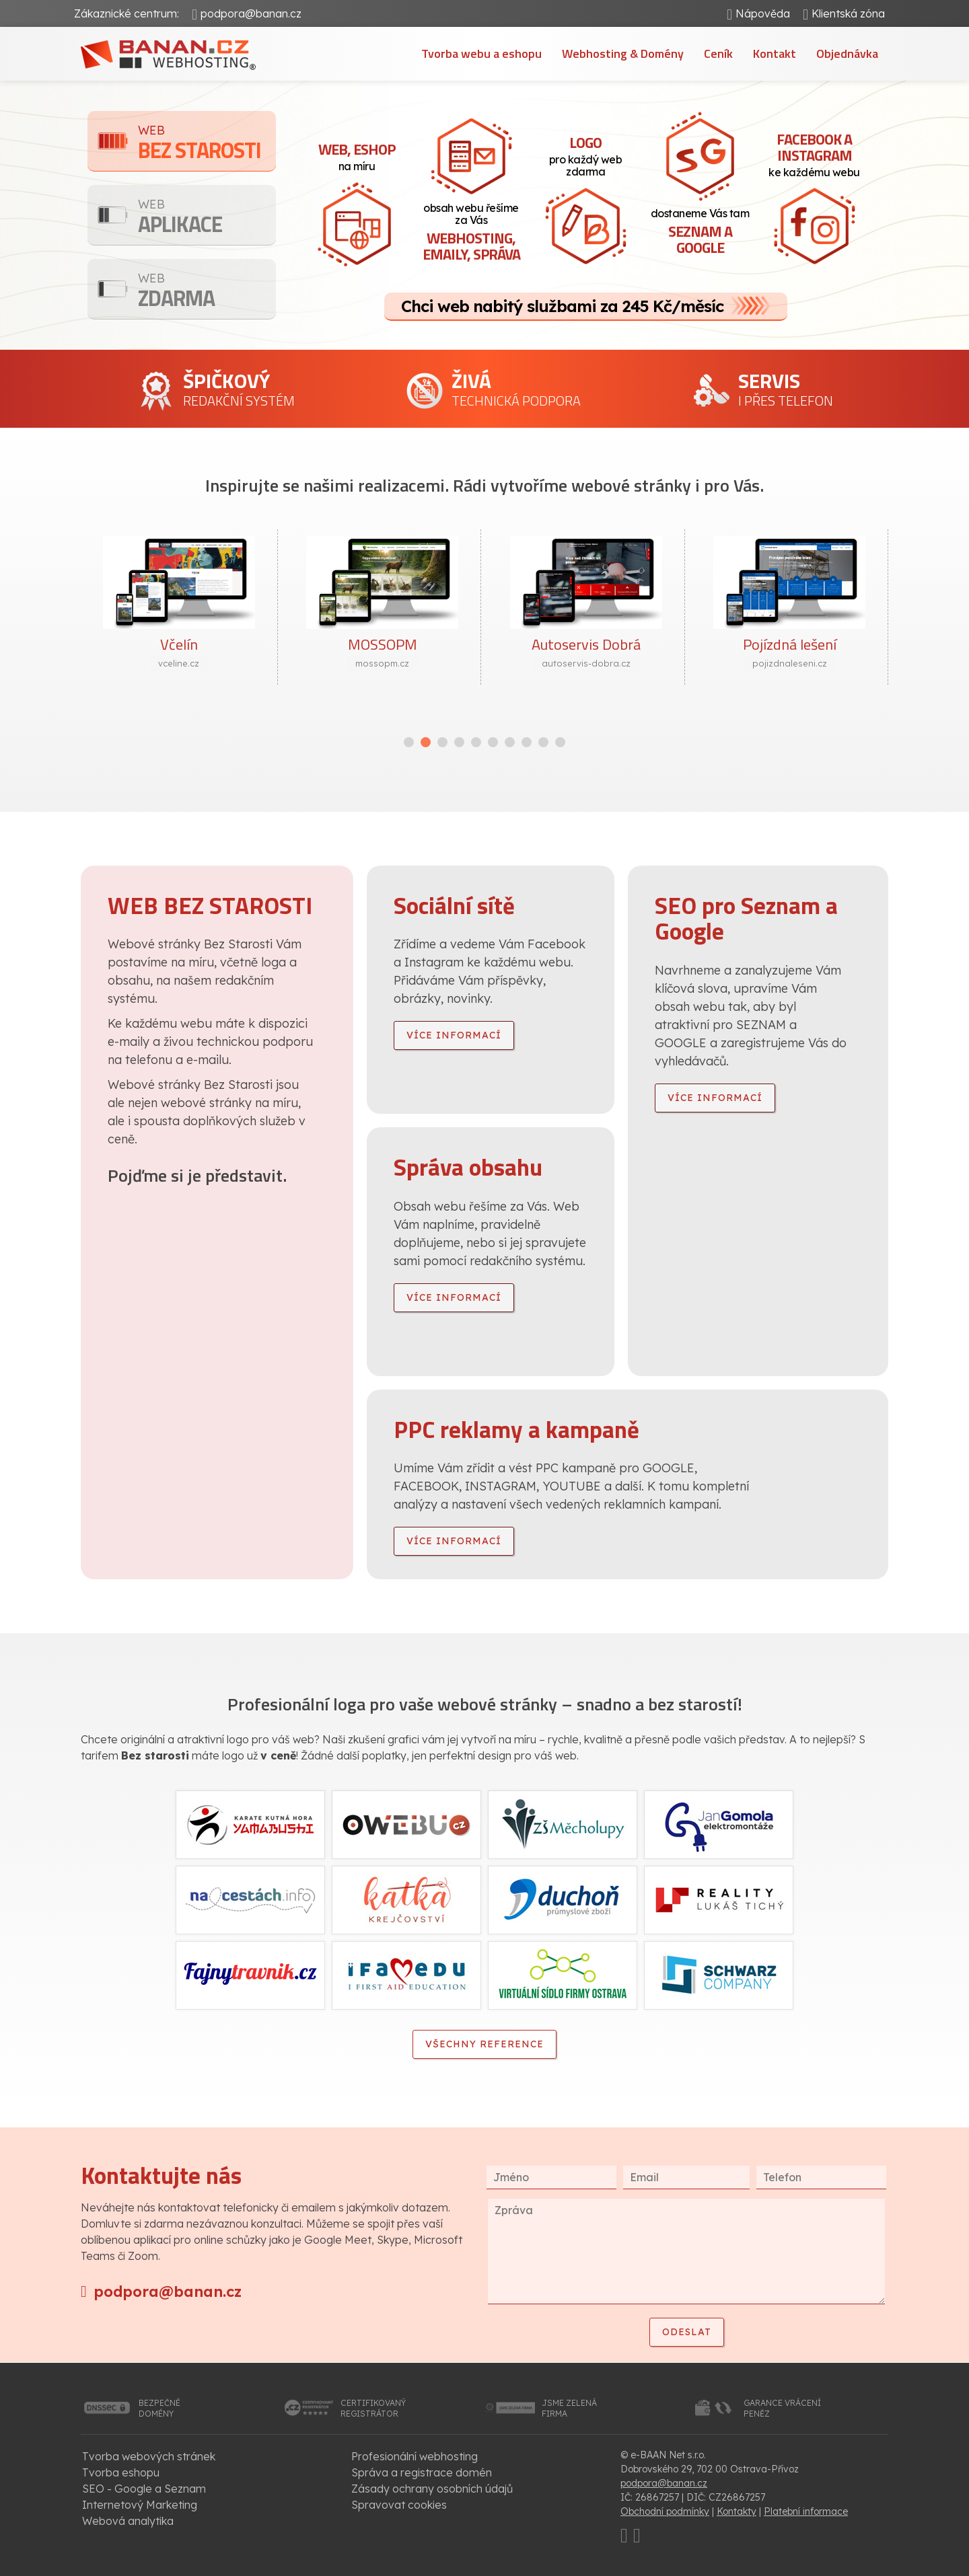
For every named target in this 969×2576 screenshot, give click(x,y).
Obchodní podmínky (664, 2511)
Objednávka (847, 53)
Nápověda (762, 13)
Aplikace (207, 217)
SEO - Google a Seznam (144, 2488)
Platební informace (806, 2511)
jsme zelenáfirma (569, 2408)
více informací (453, 1035)
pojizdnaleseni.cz (789, 663)
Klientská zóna (848, 13)
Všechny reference (484, 2044)
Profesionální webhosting (414, 2456)
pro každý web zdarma (585, 154)
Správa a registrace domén (421, 2472)
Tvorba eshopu (120, 2472)
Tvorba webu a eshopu (481, 53)
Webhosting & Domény (623, 53)
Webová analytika (128, 2521)
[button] (409, 742)
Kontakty (736, 2511)
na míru (356, 155)
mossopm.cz (382, 663)
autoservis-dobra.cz (586, 663)
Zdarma (207, 291)
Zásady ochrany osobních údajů (432, 2488)
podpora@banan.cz (251, 13)
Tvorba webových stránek (148, 2456)
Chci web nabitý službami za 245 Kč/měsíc (562, 306)
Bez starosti (207, 143)
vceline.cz (178, 663)
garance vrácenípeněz (782, 2408)
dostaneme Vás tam (699, 232)
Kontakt (774, 53)
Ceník (718, 53)
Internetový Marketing (139, 2504)
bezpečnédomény (159, 2408)
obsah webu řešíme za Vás (471, 233)
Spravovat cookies (399, 2504)
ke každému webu (814, 153)
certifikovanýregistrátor (373, 2408)
